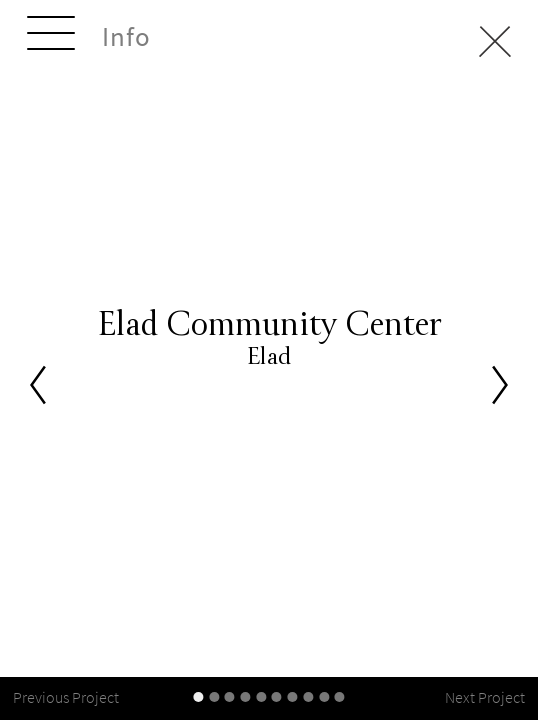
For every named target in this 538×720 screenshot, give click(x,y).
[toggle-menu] (51, 36)
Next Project (485, 697)
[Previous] (38, 384)
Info (126, 36)
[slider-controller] (198, 697)
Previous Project (66, 697)
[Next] (500, 384)
